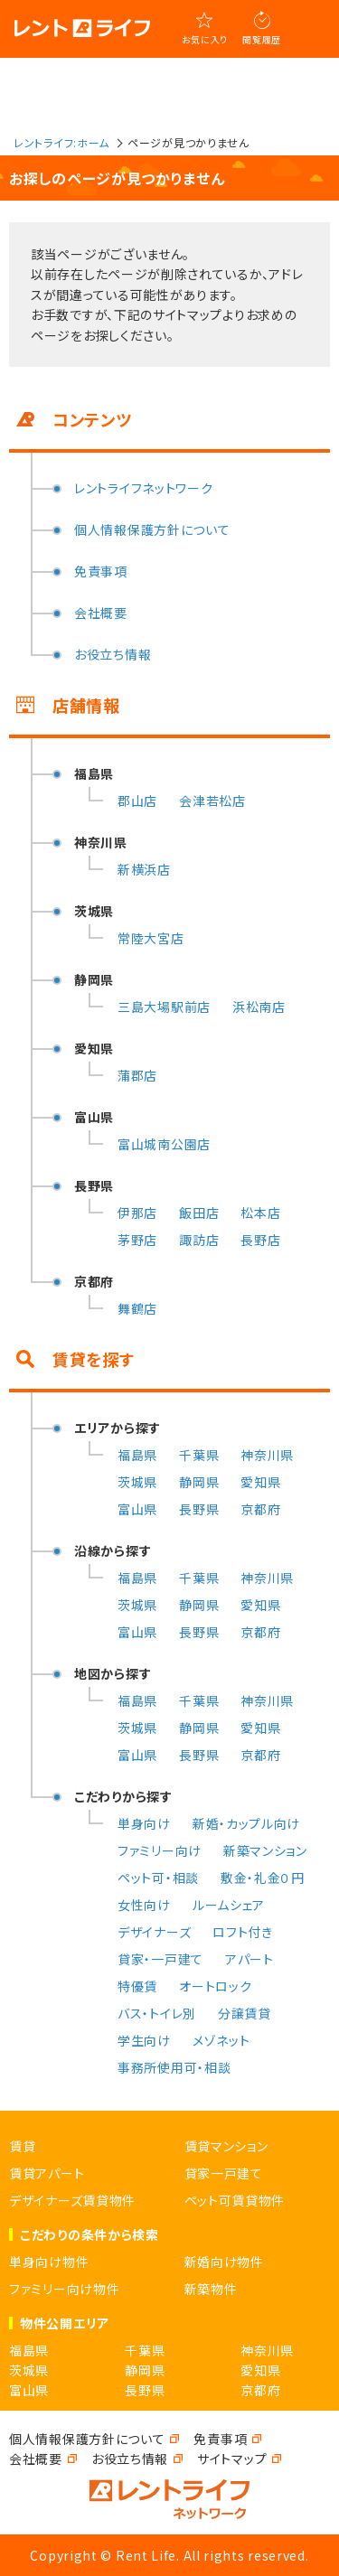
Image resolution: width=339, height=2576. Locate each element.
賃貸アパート (46, 2173)
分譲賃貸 (244, 2013)
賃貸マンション (226, 2146)
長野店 (260, 1240)
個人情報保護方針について (152, 529)
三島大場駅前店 (164, 1007)
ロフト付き (242, 1932)
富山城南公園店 (164, 1144)
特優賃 (137, 1986)
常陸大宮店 (151, 938)
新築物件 (211, 2289)
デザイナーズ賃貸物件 (72, 2200)
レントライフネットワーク (143, 488)
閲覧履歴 (261, 39)
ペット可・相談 (158, 1878)
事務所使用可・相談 (174, 2067)
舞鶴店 (137, 1308)
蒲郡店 (137, 1075)
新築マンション (265, 1850)
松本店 (260, 1213)
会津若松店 (212, 801)
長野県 (199, 1509)
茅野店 (137, 1240)
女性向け (144, 1905)
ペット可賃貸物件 (235, 2200)
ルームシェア (229, 1905)
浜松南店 (259, 1007)
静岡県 (199, 1482)
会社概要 (100, 613)
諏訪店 (199, 1240)
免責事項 (100, 571)
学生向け (144, 2040)
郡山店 (137, 801)
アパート (249, 1959)
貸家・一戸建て (160, 1959)
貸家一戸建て (223, 2173)
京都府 (260, 1509)
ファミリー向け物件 (64, 2289)
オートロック (215, 1986)
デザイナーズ (154, 1932)
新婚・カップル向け (246, 1823)
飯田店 (199, 1213)
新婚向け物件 (224, 2262)
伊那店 (137, 1213)
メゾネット (221, 2040)
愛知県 (260, 1482)
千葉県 (199, 1455)
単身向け (144, 1823)
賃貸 (22, 2146)
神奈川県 (267, 1455)
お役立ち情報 (112, 654)
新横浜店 (144, 869)
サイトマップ (232, 2459)
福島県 (137, 1455)
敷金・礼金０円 (263, 1878)
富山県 (137, 1509)
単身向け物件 (49, 2262)
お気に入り (205, 39)
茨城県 (137, 1482)
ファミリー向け (160, 1850)
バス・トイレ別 (157, 2013)
